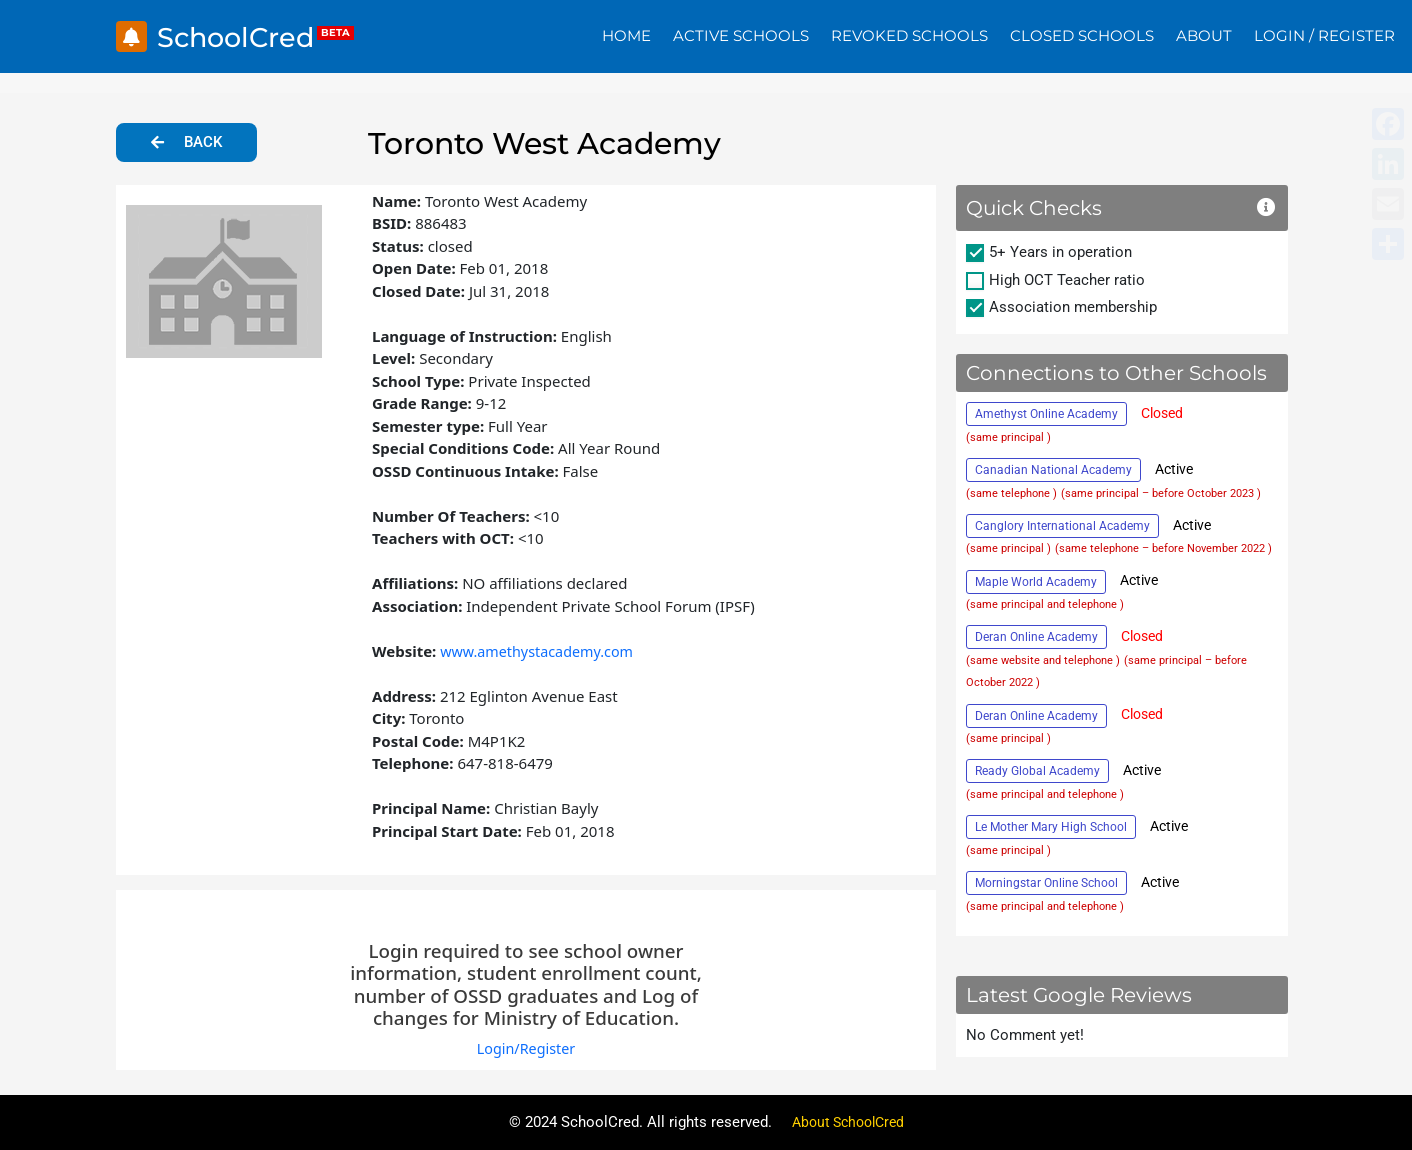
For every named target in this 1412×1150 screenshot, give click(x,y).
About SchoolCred (848, 1122)
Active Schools (741, 35)
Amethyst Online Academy (1046, 414)
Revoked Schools (909, 35)
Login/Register (525, 1048)
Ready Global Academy (1037, 771)
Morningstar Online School (1046, 883)
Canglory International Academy (1062, 526)
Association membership (1073, 307)
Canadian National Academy (1053, 470)
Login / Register (1324, 35)
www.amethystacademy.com (541, 651)
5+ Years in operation (1060, 252)
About (1204, 35)
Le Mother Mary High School (1051, 827)
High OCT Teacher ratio (1067, 280)
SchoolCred (243, 36)
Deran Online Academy (1036, 637)
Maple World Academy (1036, 582)
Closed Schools (1082, 35)
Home (626, 35)
